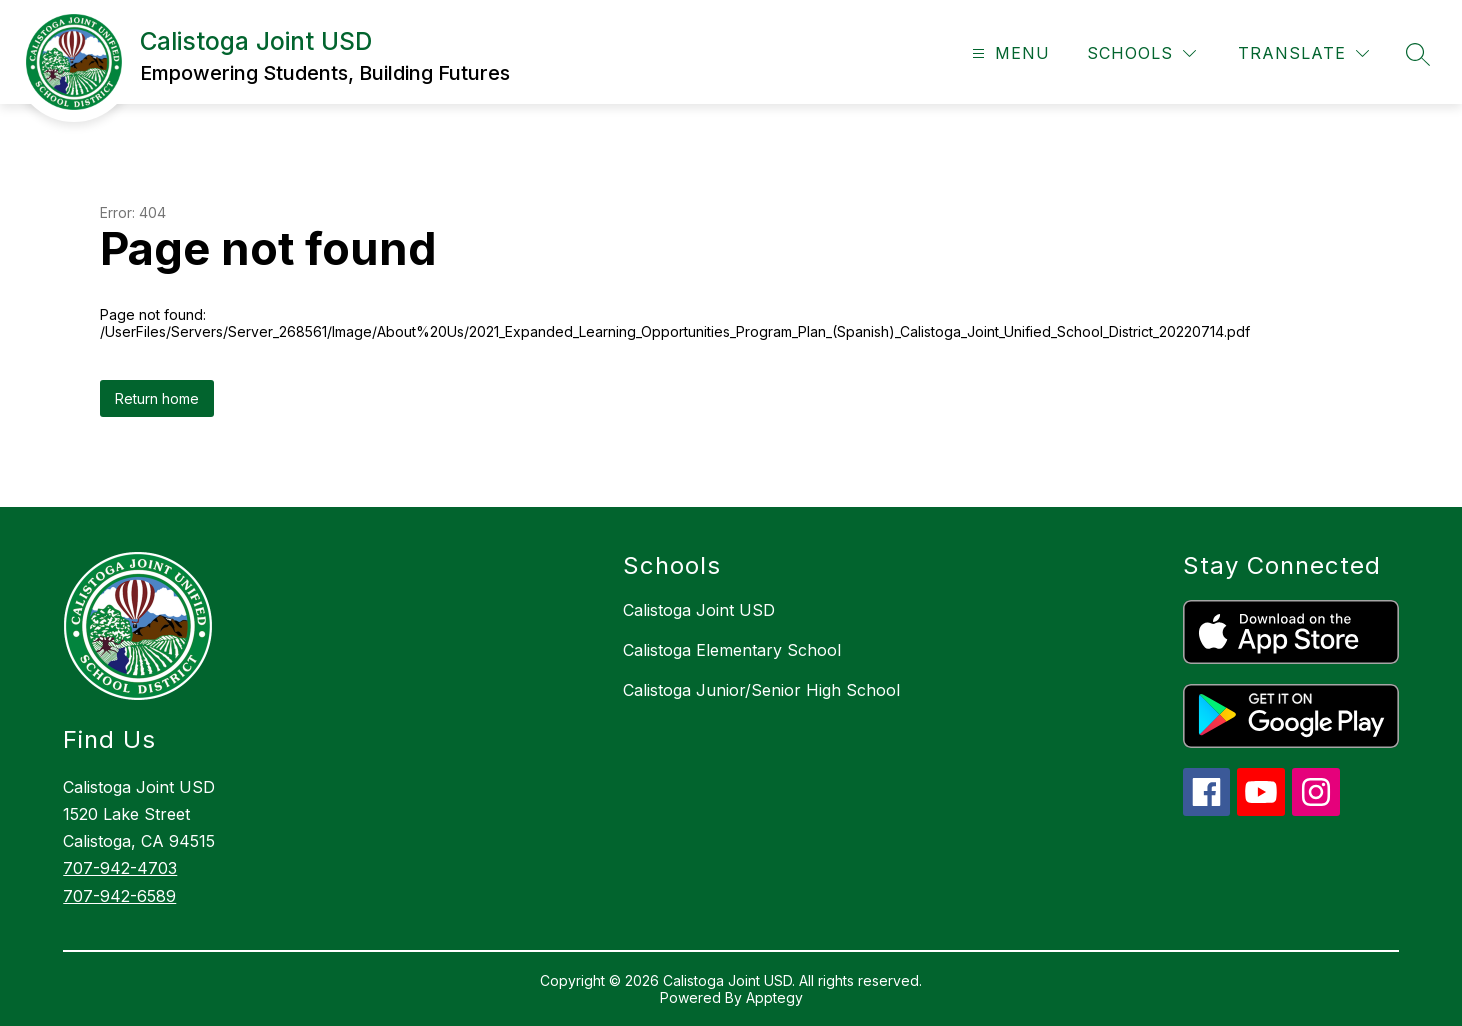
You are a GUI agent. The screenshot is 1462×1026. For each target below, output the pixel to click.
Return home (157, 398)
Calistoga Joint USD (699, 610)
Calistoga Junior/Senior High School (761, 690)
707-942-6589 (119, 896)
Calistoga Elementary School (732, 650)
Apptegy (774, 997)
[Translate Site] (1303, 53)
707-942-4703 (120, 868)
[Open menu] (1008, 53)
